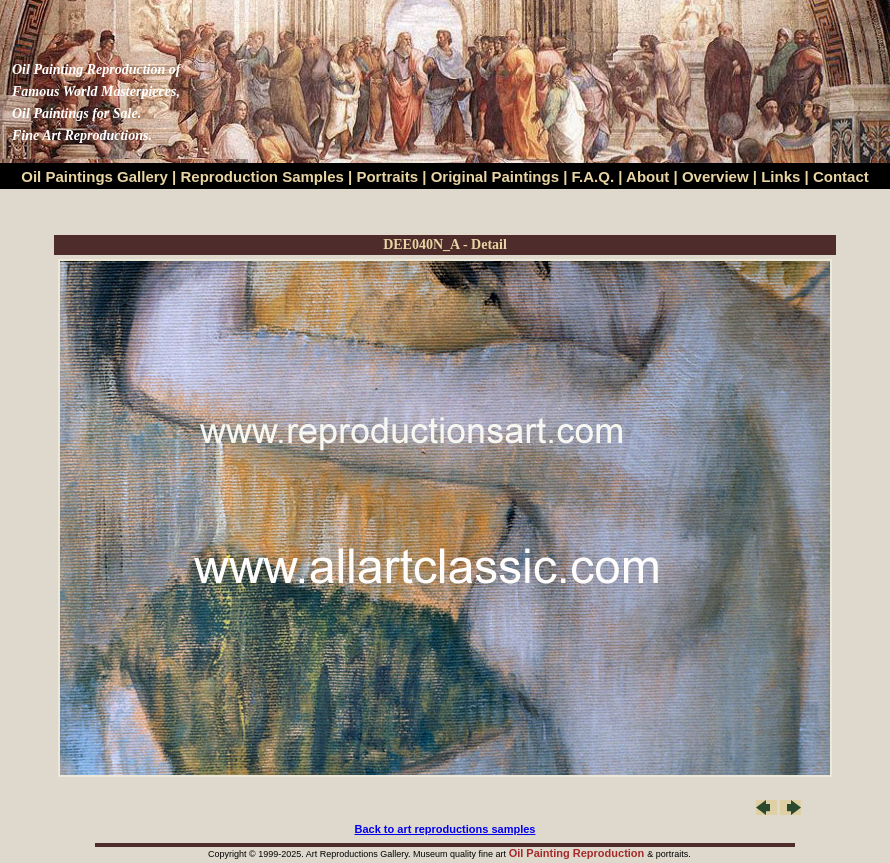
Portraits (387, 176)
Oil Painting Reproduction (578, 853)
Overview (715, 176)
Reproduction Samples (262, 176)
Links (782, 176)
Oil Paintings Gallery (94, 176)
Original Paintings (495, 176)
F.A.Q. (593, 176)
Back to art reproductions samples (445, 829)
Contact (841, 176)
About (647, 176)
